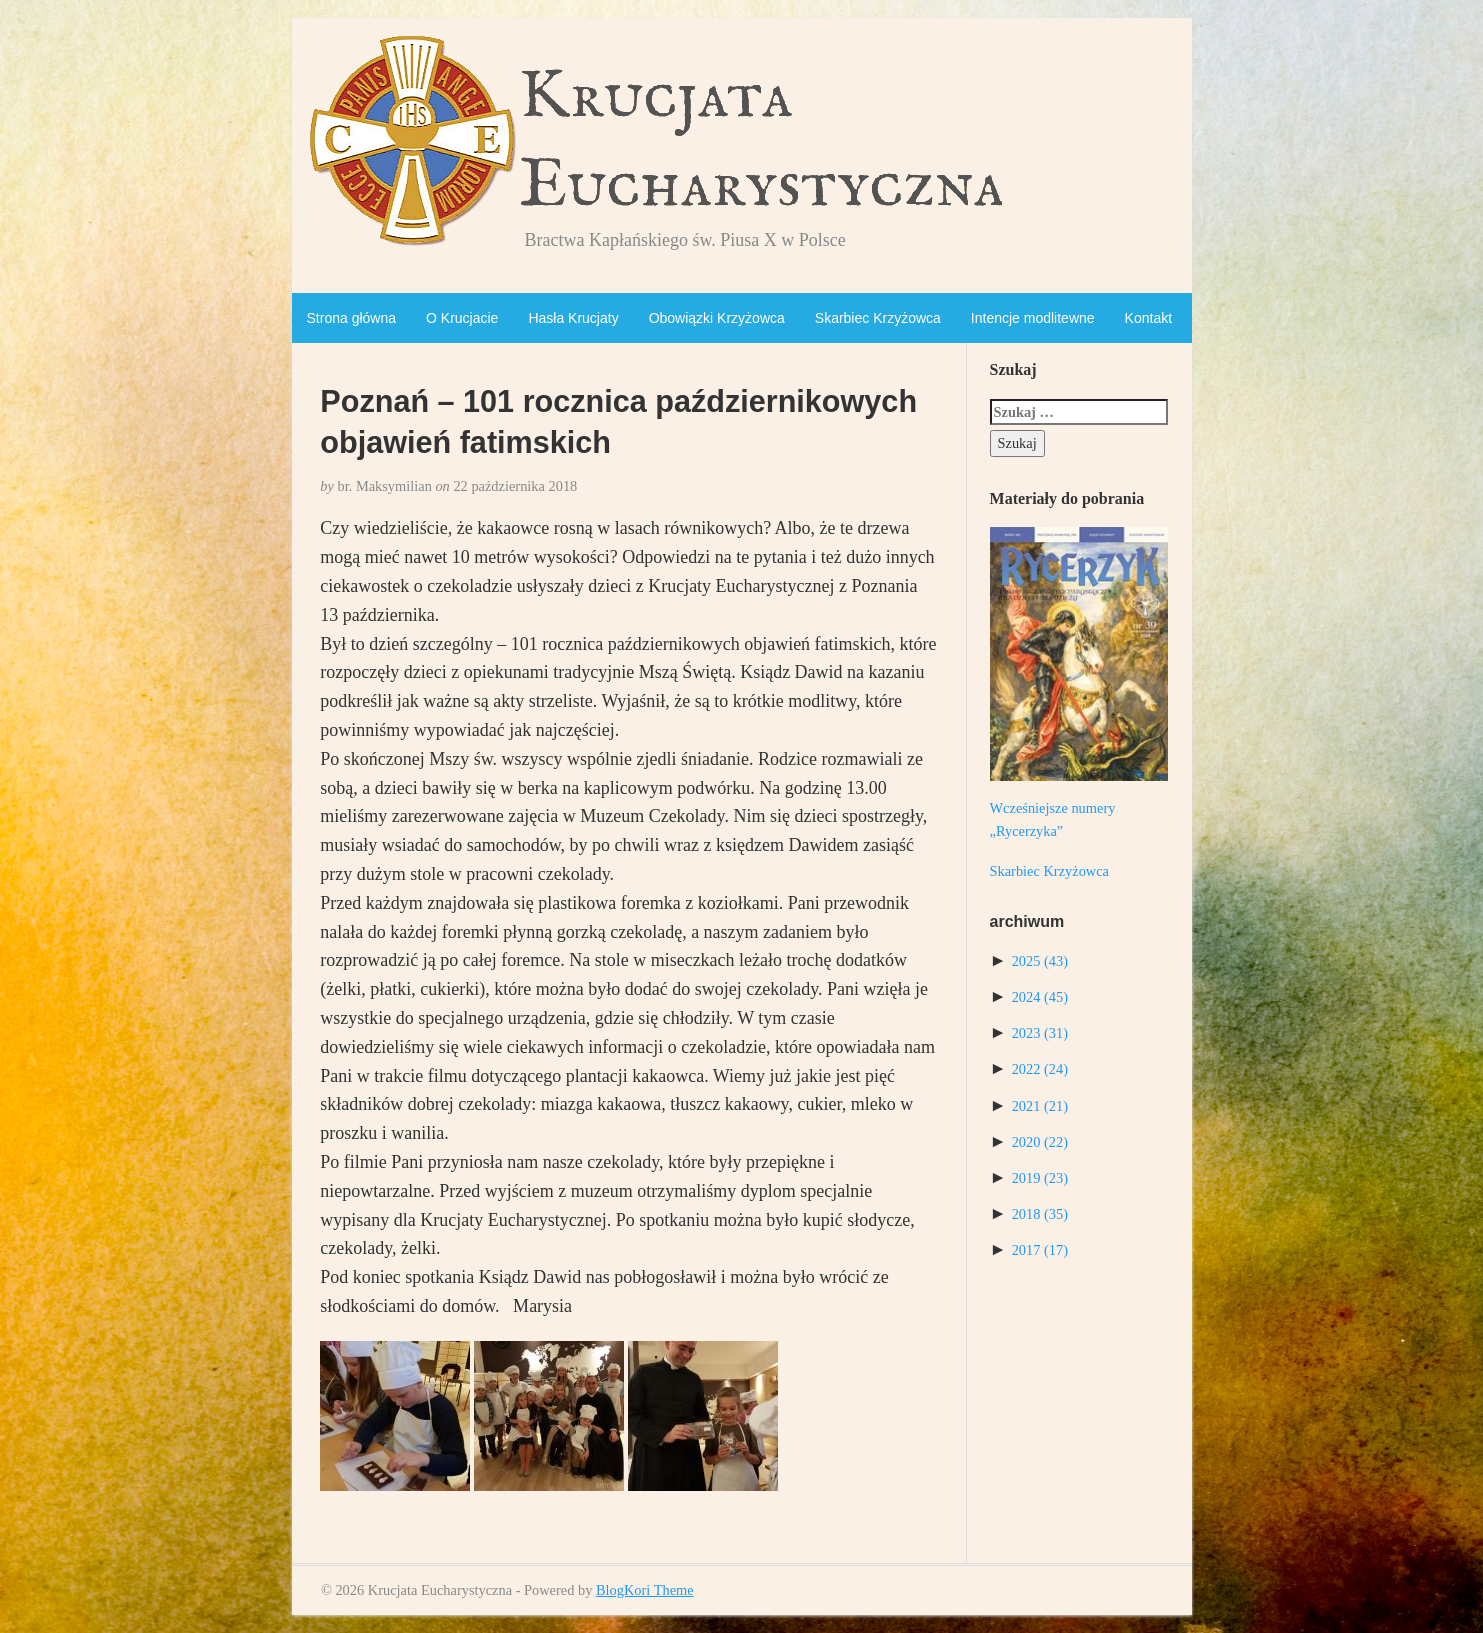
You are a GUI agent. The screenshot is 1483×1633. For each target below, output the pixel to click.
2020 (1040, 1142)
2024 (1040, 997)
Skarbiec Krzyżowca (878, 318)
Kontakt (1148, 318)
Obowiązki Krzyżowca (717, 318)
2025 (1040, 961)
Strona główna (352, 318)
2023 (1040, 1033)
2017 (1040, 1250)
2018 (1040, 1214)
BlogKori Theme (645, 1590)
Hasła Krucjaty (573, 318)
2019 (1040, 1178)
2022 (1040, 1069)
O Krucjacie (462, 318)
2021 (1040, 1106)
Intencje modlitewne (1033, 318)
